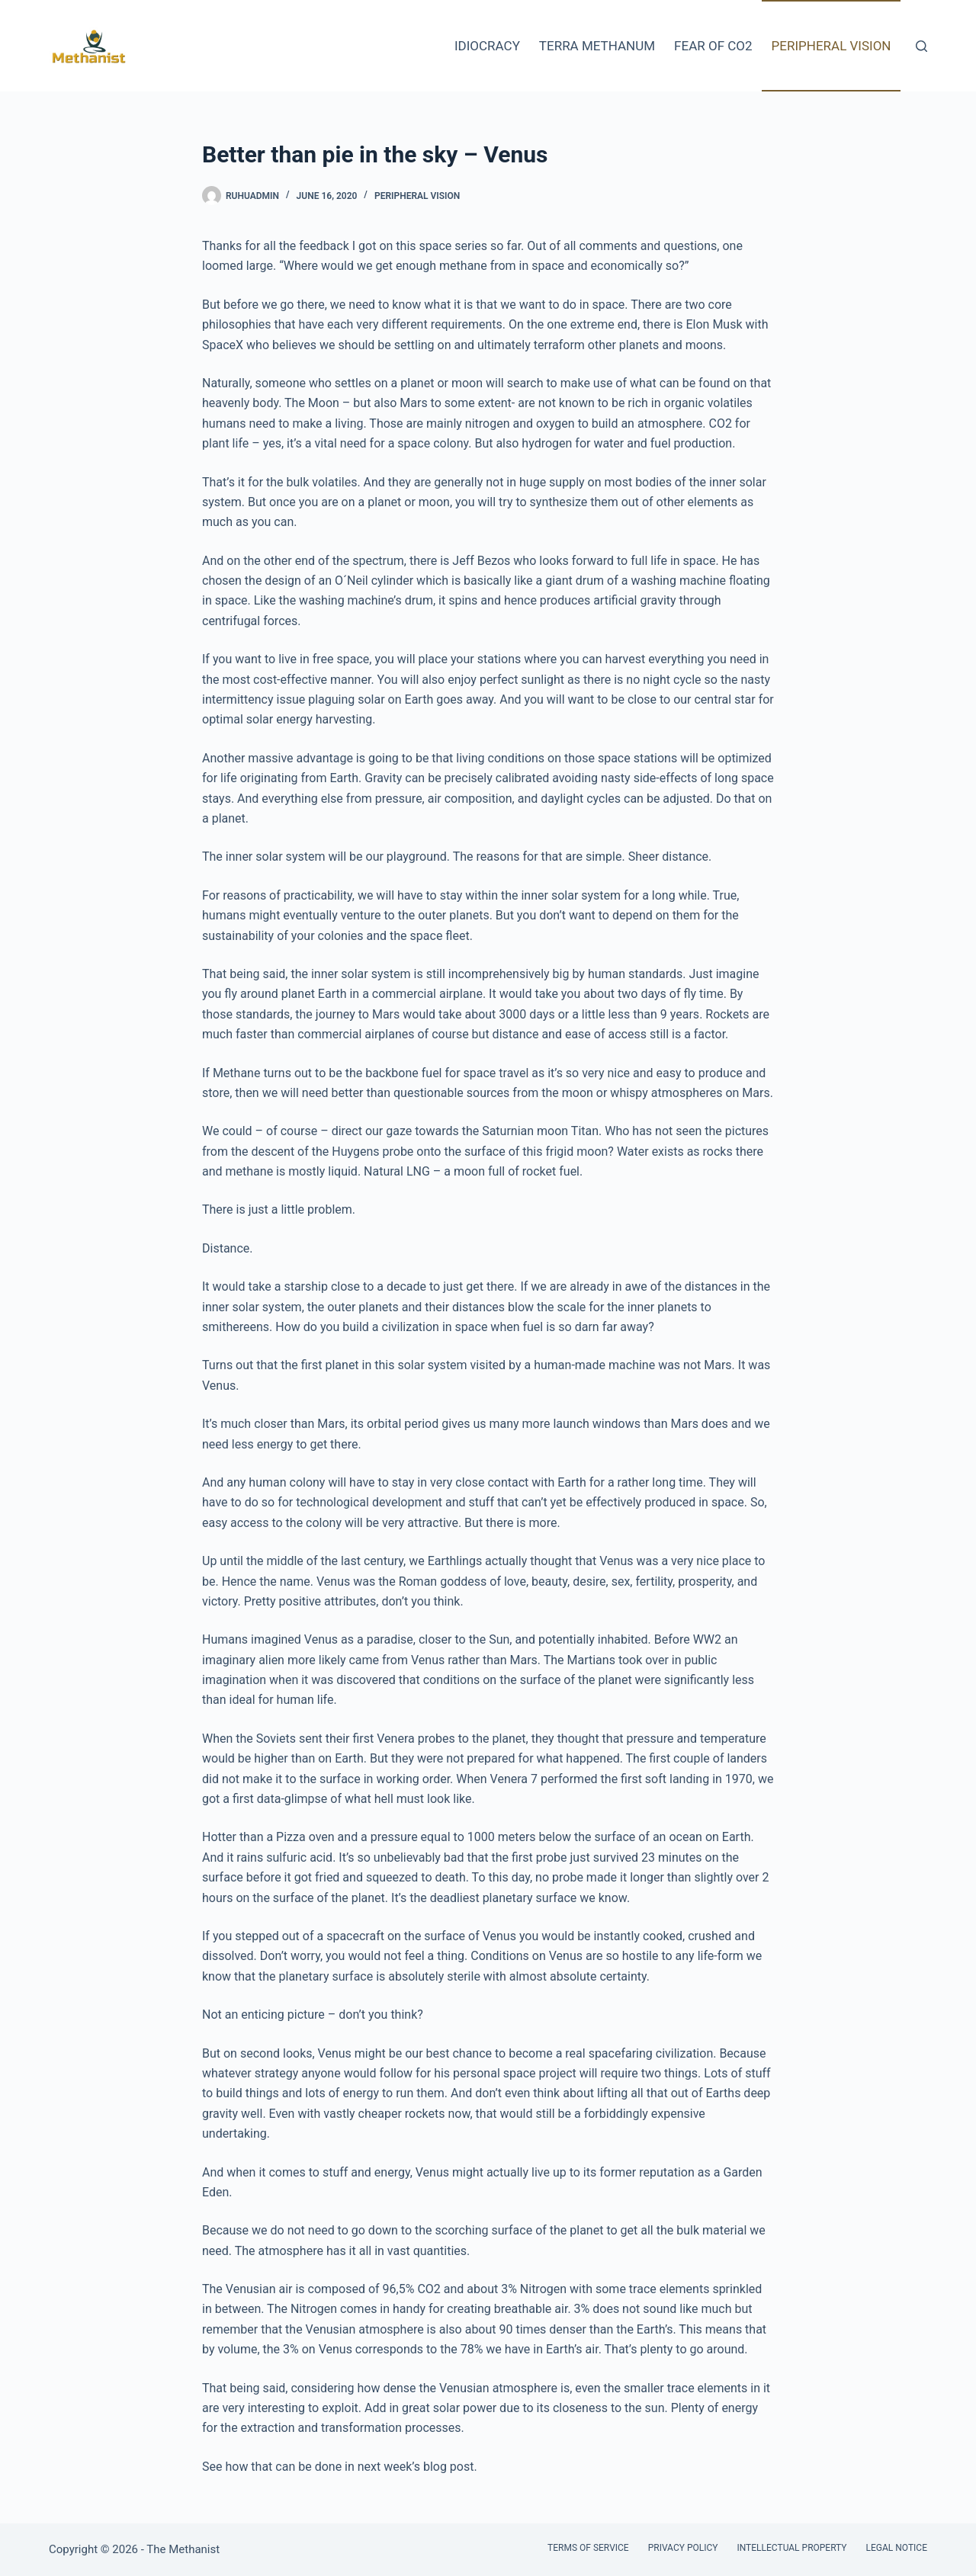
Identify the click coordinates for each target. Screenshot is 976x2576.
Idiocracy (487, 45)
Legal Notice (896, 2547)
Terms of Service (588, 2547)
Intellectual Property (791, 2547)
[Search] (921, 46)
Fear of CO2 (713, 45)
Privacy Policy (683, 2547)
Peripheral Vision (831, 45)
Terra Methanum (597, 45)
